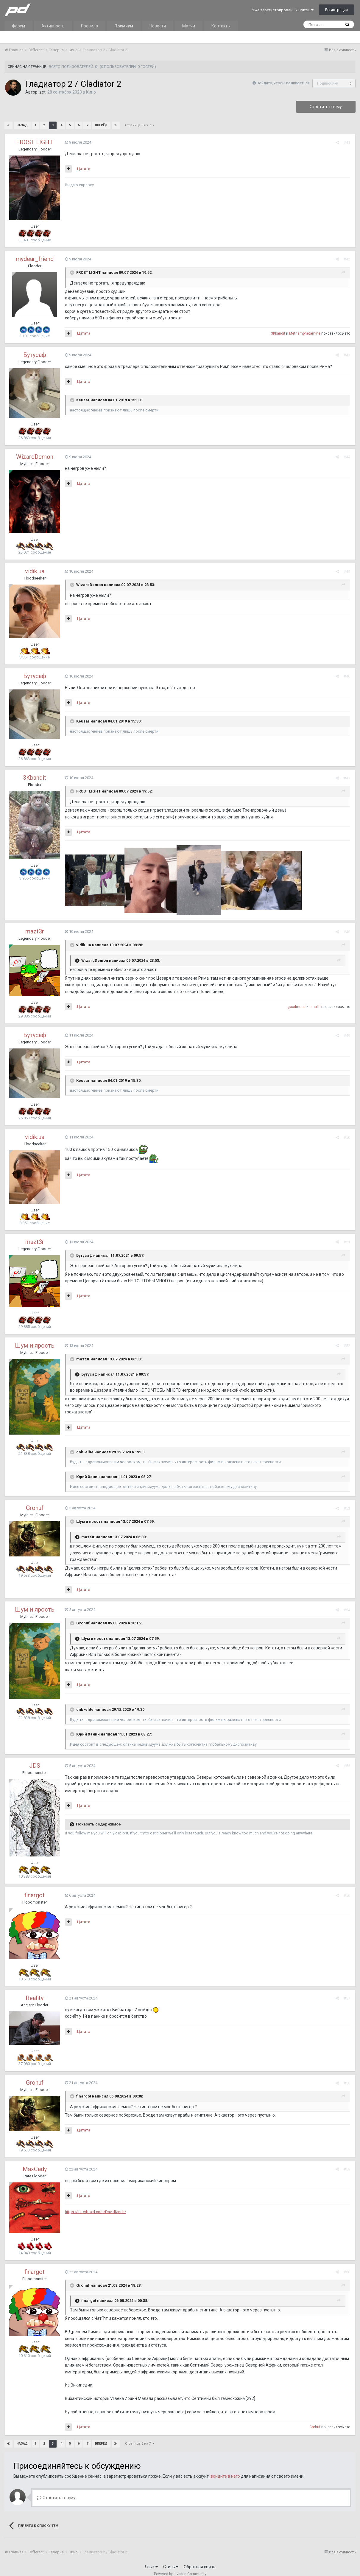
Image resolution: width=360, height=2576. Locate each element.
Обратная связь (199, 2560)
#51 (347, 1242)
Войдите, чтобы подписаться (283, 83)
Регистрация (336, 9)
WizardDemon (34, 456)
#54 (347, 1603)
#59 (347, 2162)
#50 (347, 1137)
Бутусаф (34, 354)
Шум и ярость (34, 1345)
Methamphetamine (305, 333)
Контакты (220, 26)
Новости (157, 26)
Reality (34, 1991)
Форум (18, 26)
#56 (347, 1889)
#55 (347, 1759)
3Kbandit (279, 333)
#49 (347, 1035)
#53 (347, 1501)
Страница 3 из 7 (139, 125)
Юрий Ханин (87, 1470)
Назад (22, 125)
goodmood (297, 1007)
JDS (34, 1758)
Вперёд (101, 125)
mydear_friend (35, 258)
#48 (347, 932)
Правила (89, 26)
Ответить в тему (326, 106)
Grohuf (34, 1501)
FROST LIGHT (34, 142)
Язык (151, 2560)
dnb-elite (84, 1445)
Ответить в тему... (57, 2491)
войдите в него (225, 2469)
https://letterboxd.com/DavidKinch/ (94, 2205)
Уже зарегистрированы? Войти (283, 10)
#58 (347, 2076)
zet (42, 92)
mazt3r (34, 931)
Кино (91, 92)
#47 (347, 778)
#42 (347, 259)
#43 (347, 355)
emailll (315, 1007)
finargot (34, 1888)
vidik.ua (34, 571)
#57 (347, 1991)
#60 (347, 2265)
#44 (347, 457)
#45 (347, 571)
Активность (53, 26)
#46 (347, 676)
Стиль (170, 2560)
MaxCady (35, 2162)
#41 (347, 142)
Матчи (188, 26)
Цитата (83, 169)
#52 (347, 1345)
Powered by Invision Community (180, 2567)
